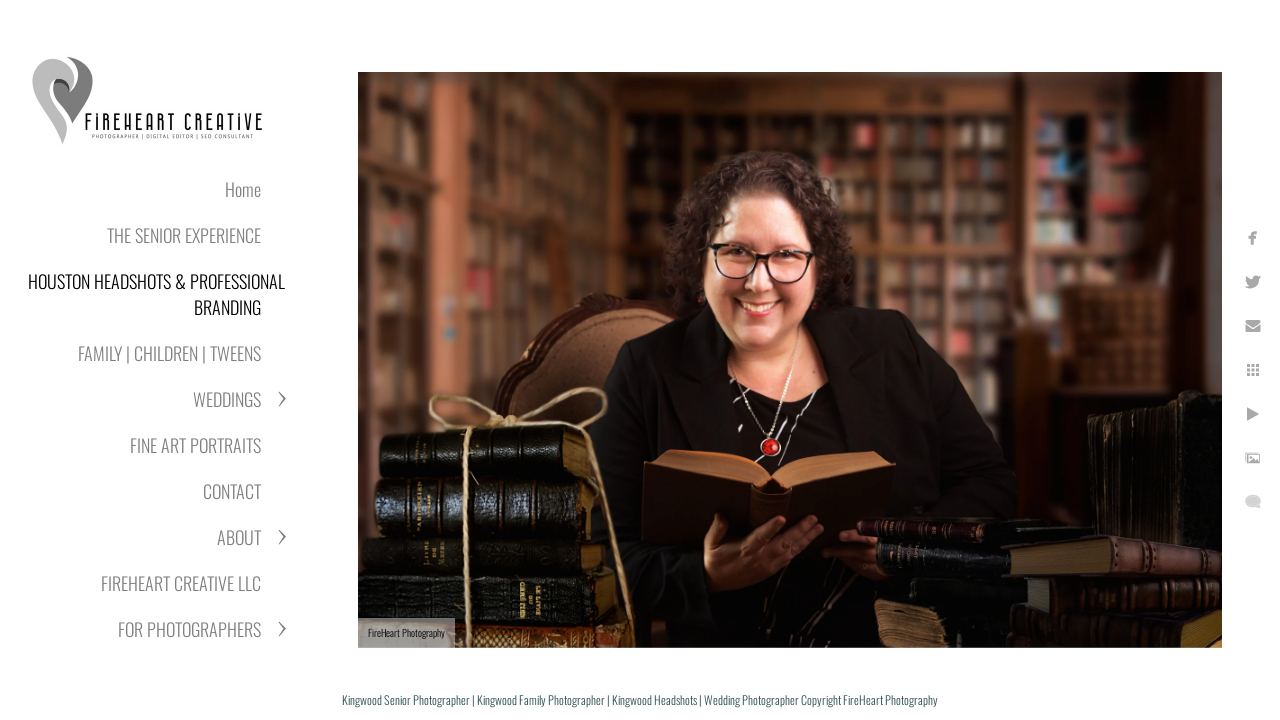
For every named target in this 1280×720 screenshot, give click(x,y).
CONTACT (232, 491)
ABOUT (239, 537)
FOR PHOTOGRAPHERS (189, 629)
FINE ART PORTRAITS (195, 445)
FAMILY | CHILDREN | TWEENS (169, 353)
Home (243, 189)
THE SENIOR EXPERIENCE (184, 235)
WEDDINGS (227, 399)
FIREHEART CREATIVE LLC (181, 583)
